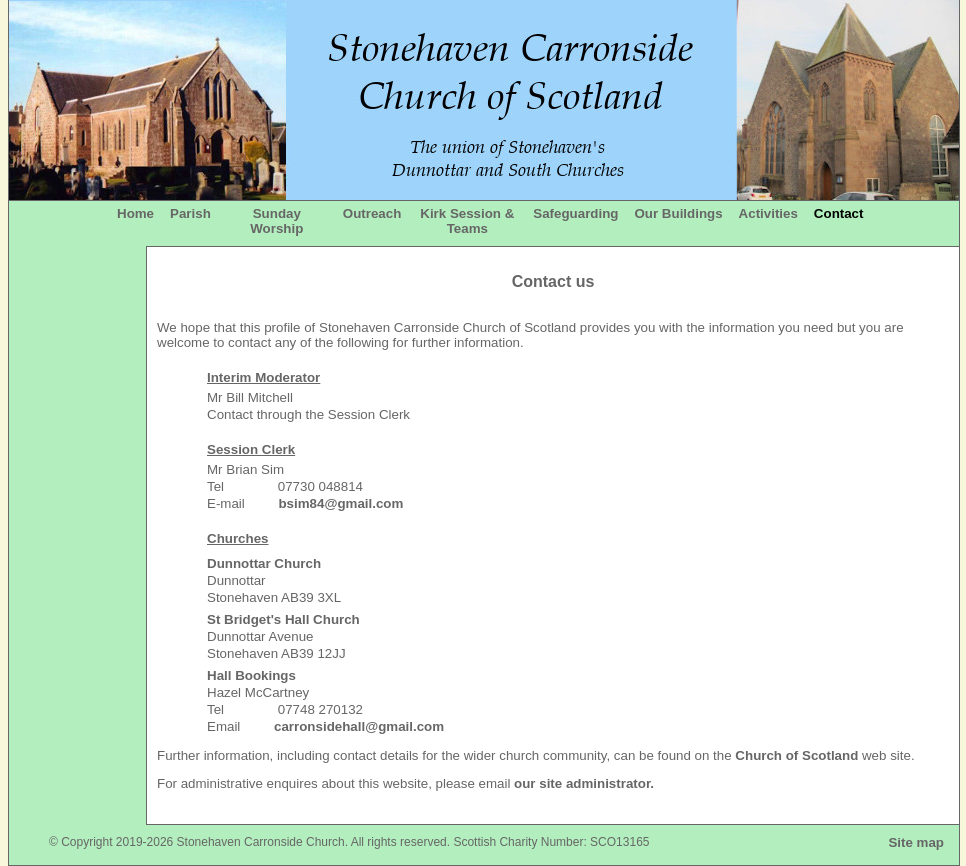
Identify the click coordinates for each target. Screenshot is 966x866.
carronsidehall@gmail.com (359, 726)
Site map (916, 842)
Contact (839, 213)
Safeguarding (575, 213)
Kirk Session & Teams (467, 221)
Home (135, 213)
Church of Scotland (796, 755)
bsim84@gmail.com (340, 503)
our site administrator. (584, 783)
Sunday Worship (276, 221)
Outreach (372, 213)
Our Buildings (678, 213)
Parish (190, 213)
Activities (768, 213)
